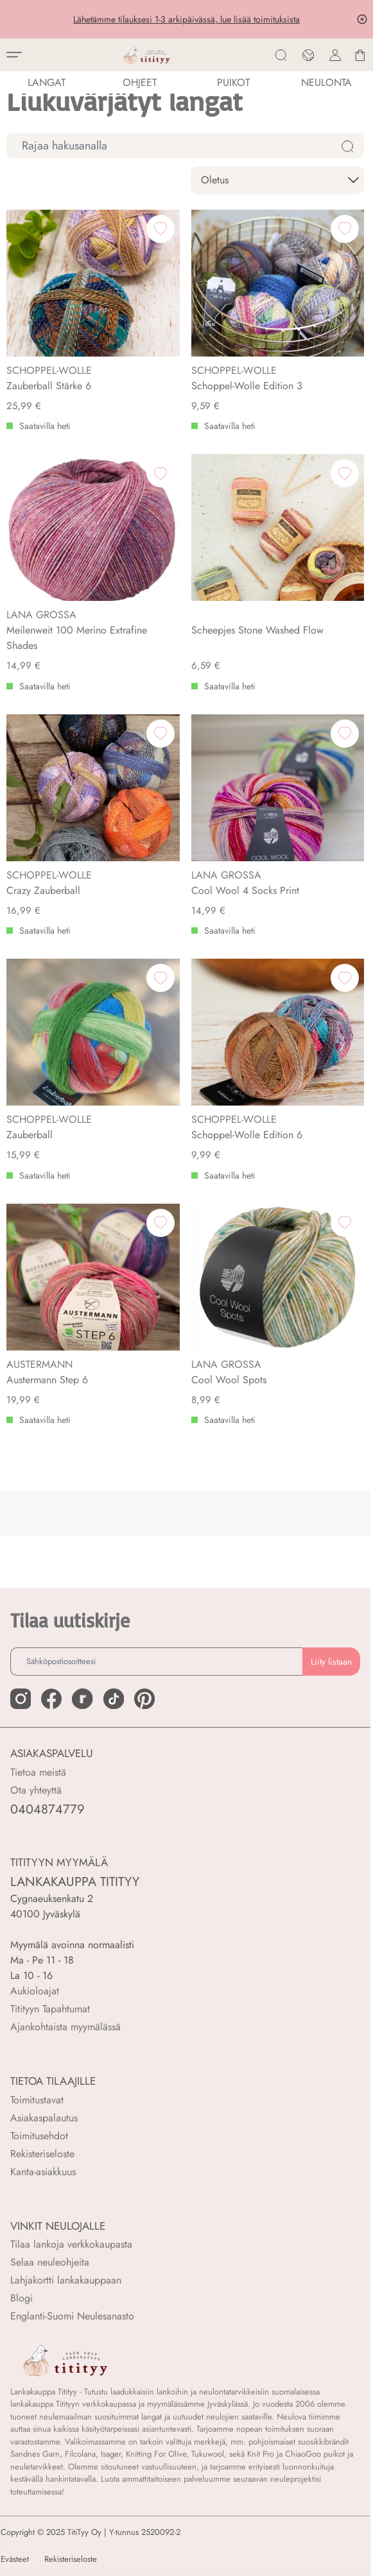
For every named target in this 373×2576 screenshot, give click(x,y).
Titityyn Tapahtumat (50, 2008)
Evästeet (15, 2559)
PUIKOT (233, 82)
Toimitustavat (37, 2099)
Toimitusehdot (39, 2135)
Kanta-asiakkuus (43, 2171)
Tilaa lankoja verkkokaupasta (71, 2244)
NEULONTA (326, 82)
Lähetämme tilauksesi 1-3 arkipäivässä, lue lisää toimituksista (186, 19)
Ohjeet (140, 82)
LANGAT (46, 82)
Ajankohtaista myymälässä (65, 2026)
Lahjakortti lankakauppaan (65, 2280)
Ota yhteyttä (36, 1790)
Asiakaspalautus (44, 2117)
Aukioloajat (34, 1990)
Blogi (21, 2298)
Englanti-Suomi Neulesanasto (72, 2316)
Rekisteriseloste (42, 2153)
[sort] (277, 180)
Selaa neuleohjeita (49, 2262)
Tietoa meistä (38, 1772)
